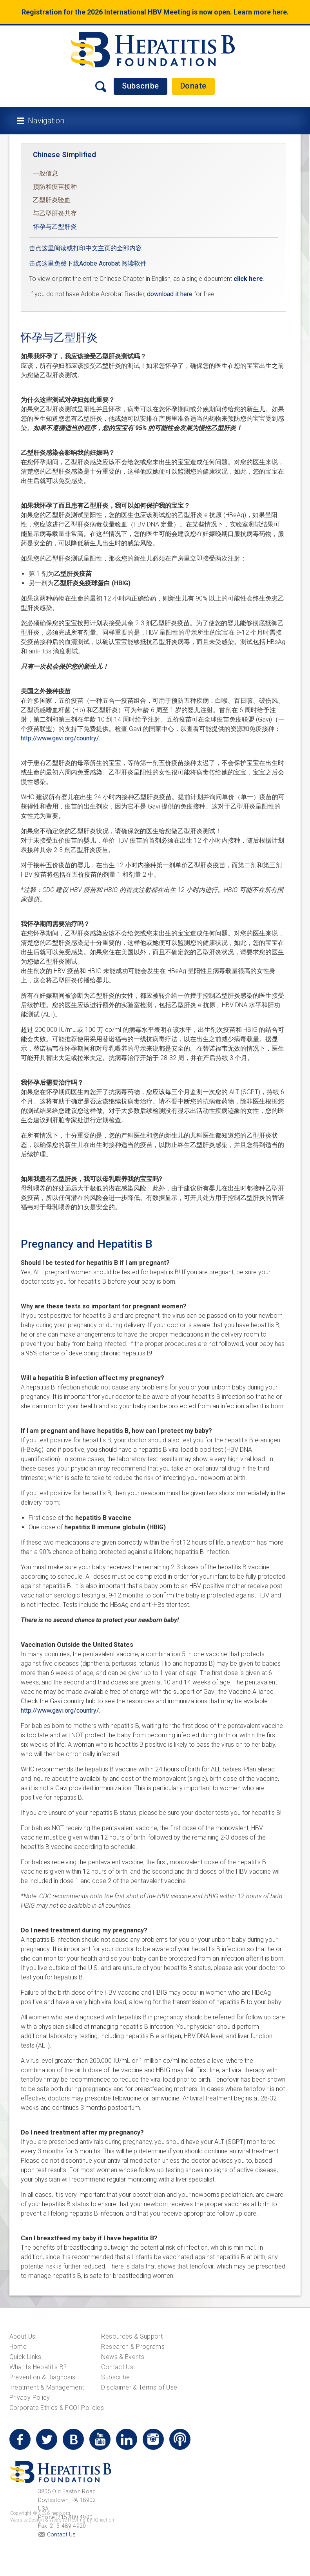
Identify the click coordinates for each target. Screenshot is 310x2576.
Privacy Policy (29, 2397)
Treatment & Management (46, 2387)
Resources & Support (132, 2336)
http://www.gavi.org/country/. (60, 738)
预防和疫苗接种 (55, 186)
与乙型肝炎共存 (55, 213)
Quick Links (25, 2357)
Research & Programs (133, 2346)
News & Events (122, 2357)
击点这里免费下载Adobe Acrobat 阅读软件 (88, 263)
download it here (169, 294)
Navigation (46, 120)
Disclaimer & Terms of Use (139, 2387)
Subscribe (140, 85)
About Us (22, 2336)
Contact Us (117, 2367)
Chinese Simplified (64, 154)
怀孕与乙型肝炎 (55, 226)
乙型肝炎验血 (52, 200)
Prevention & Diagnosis (42, 2377)
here (279, 12)
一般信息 (45, 173)
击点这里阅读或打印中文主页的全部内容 (85, 248)
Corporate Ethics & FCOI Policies (56, 2407)
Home (18, 2346)
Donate (193, 85)
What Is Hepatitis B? (38, 2367)
